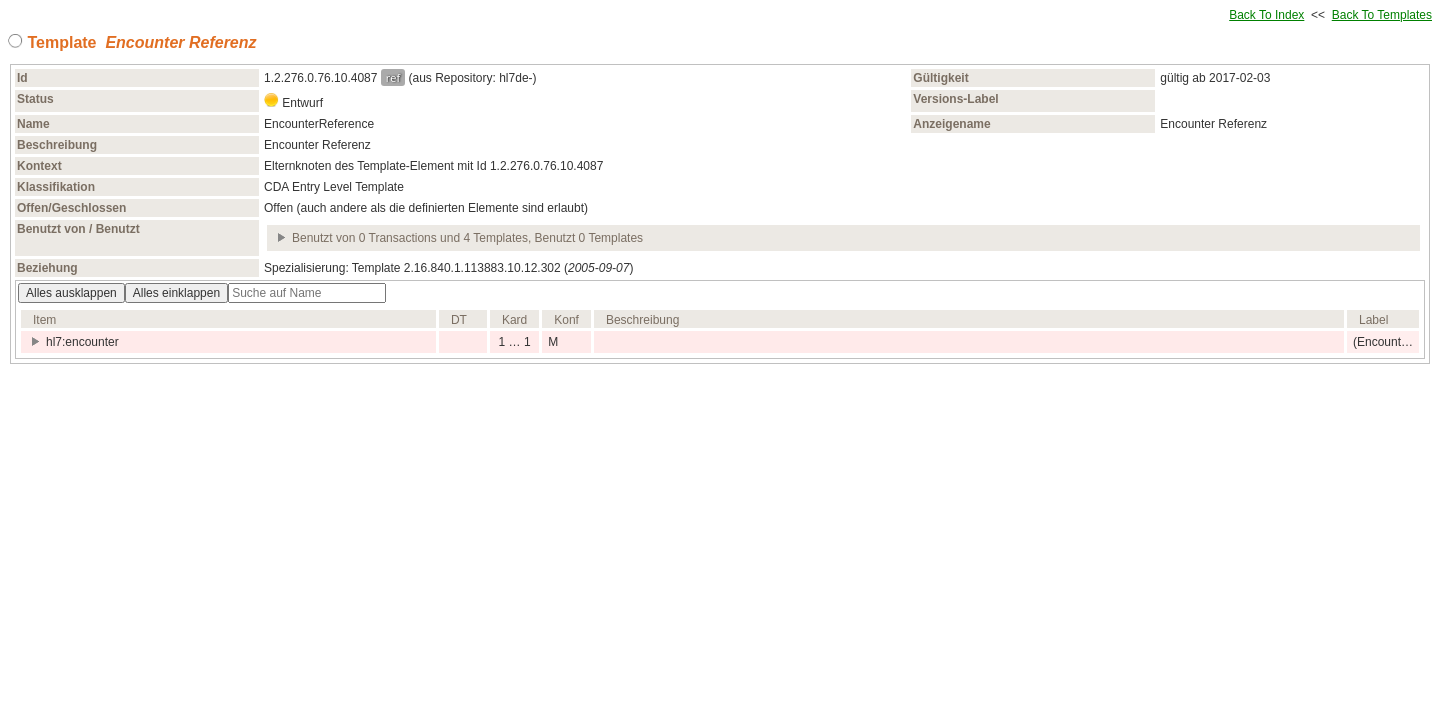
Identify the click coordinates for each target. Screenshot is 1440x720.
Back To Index (1266, 15)
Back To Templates (1382, 15)
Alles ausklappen (71, 293)
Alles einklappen (176, 293)
